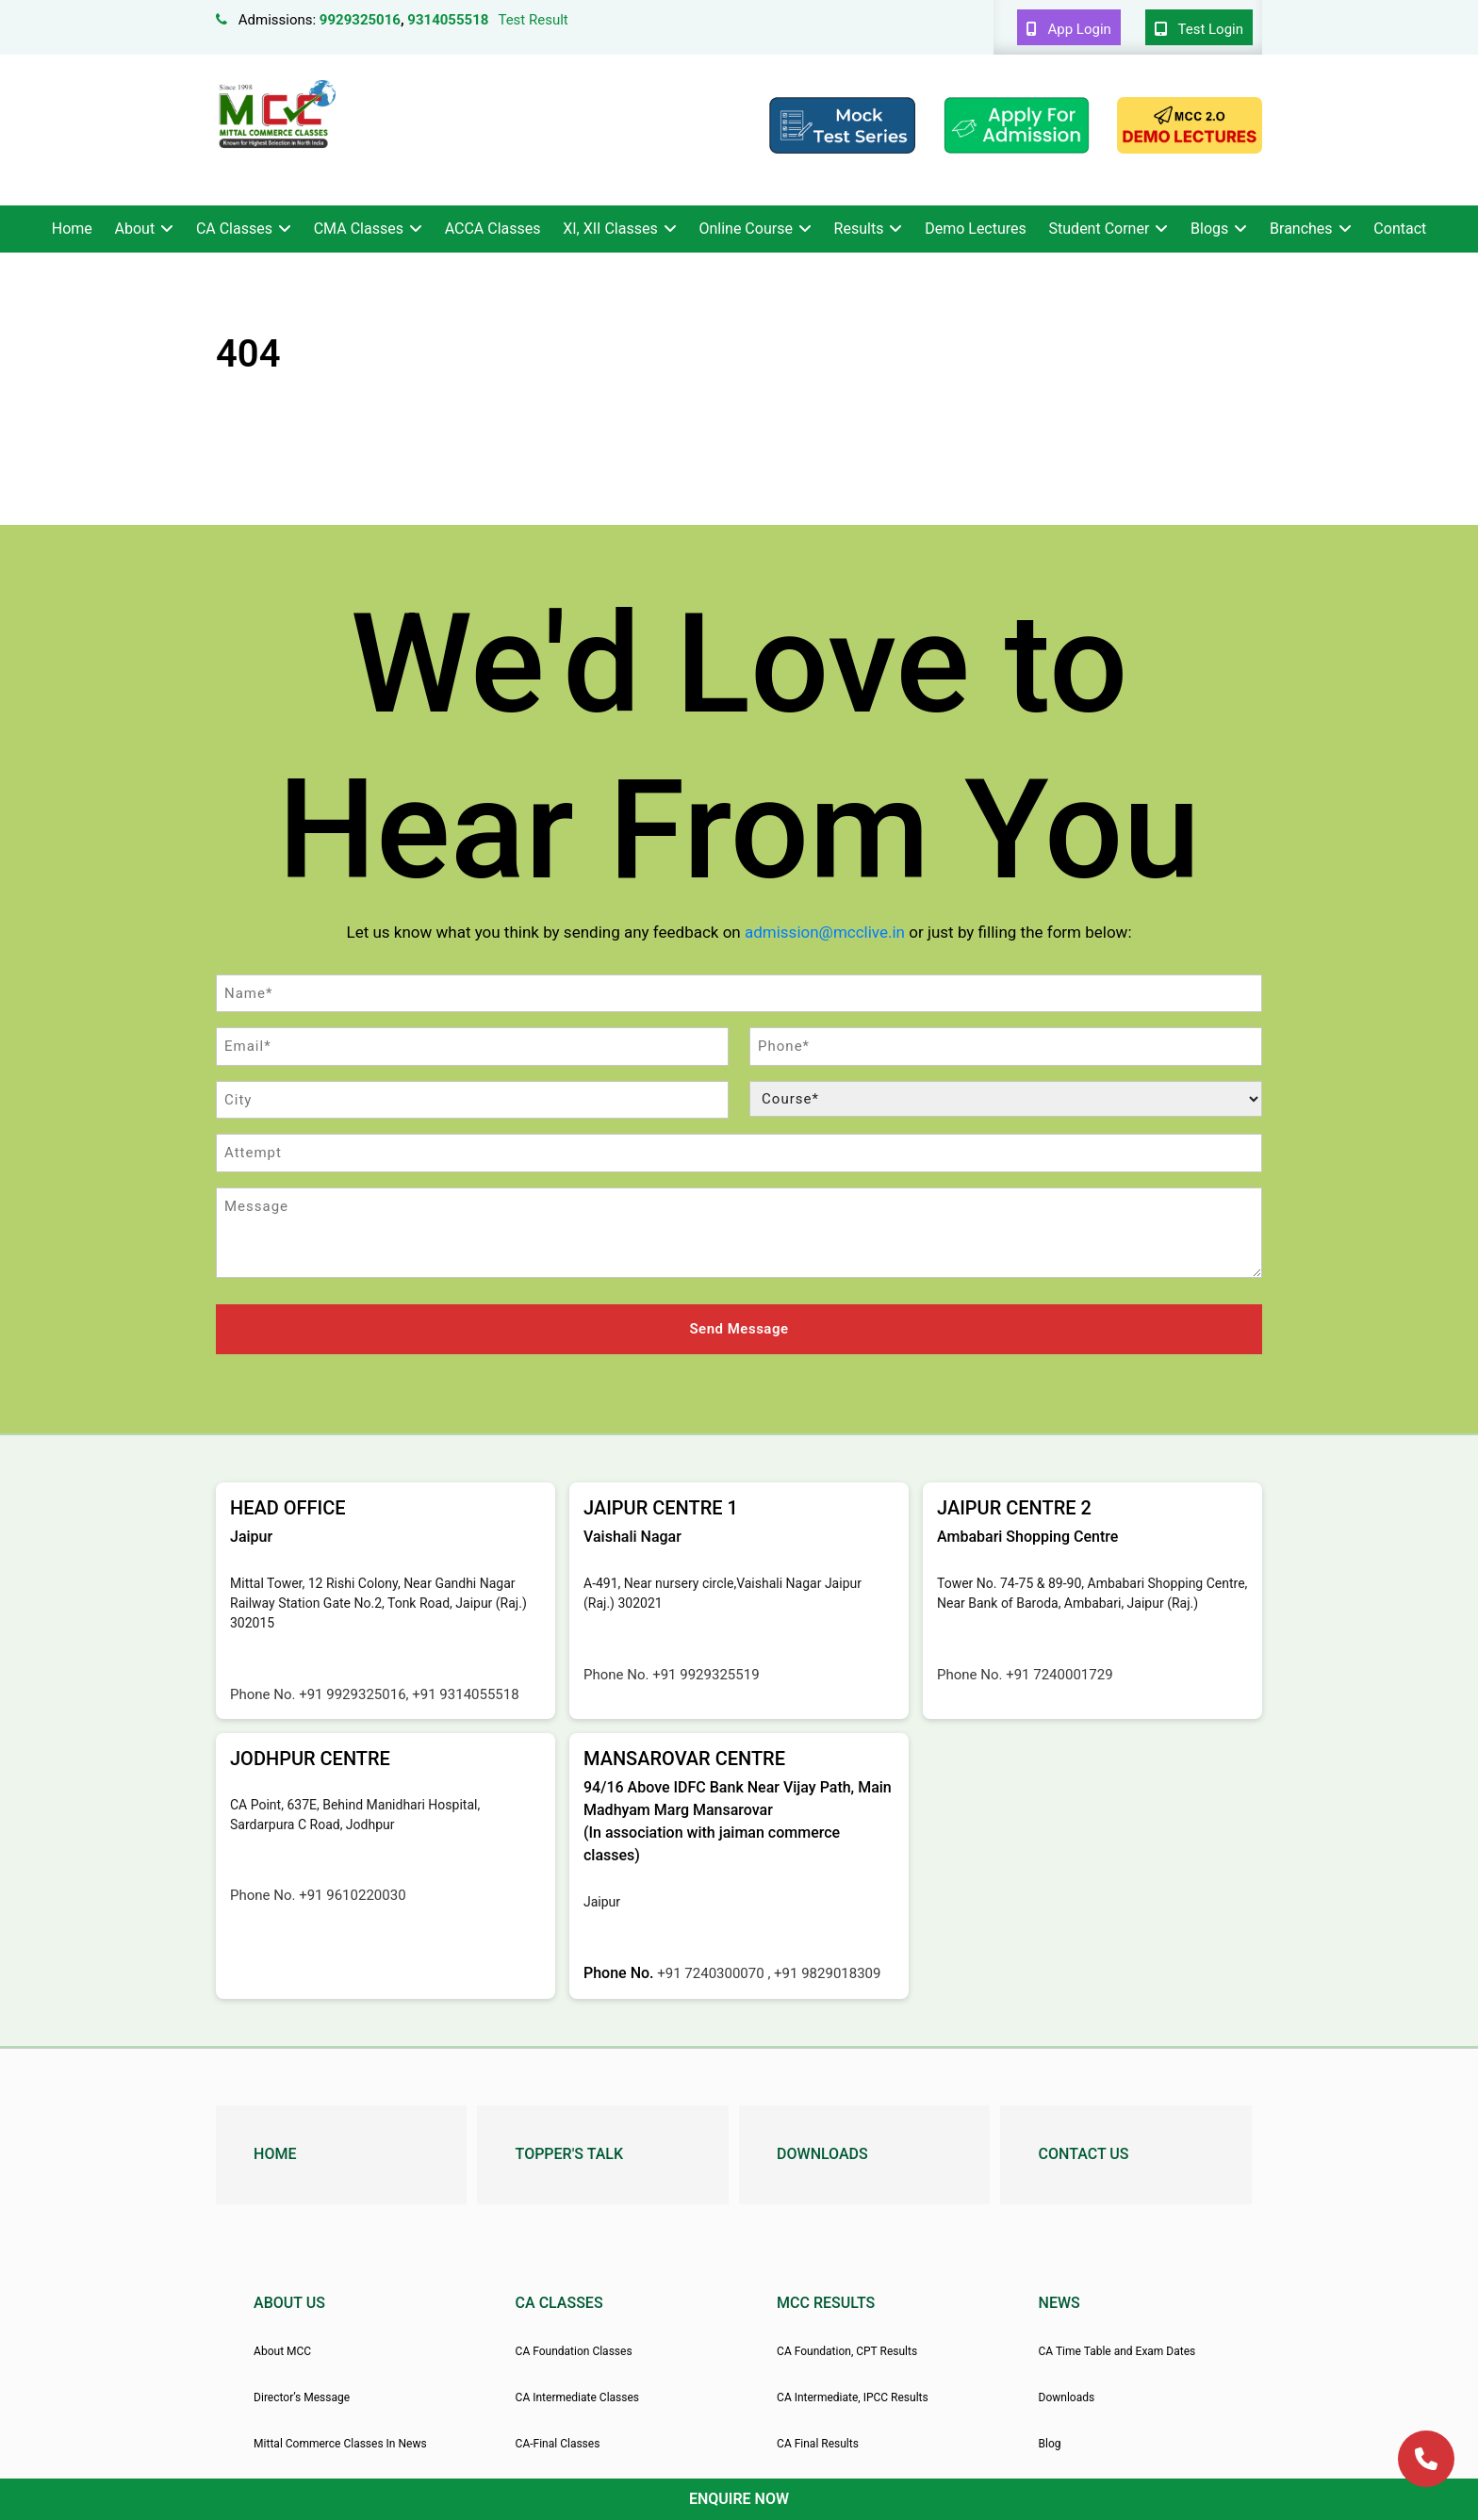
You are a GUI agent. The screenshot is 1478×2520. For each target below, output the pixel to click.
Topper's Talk (569, 2152)
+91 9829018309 (827, 1971)
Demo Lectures (975, 228)
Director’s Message (302, 2394)
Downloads (822, 2152)
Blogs (1209, 228)
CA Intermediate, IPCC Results (852, 2394)
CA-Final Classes (558, 2441)
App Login (1068, 29)
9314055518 (447, 19)
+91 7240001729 (1059, 1671)
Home (72, 228)
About (135, 228)
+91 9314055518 (465, 1691)
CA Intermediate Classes (577, 2394)
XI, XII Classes (610, 228)
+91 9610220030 (352, 1893)
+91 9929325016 (352, 1691)
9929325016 (360, 19)
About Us (289, 2301)
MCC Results (826, 2301)
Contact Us (1084, 2152)
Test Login (1199, 29)
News (1059, 2301)
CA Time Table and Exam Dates (1117, 2348)
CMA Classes (358, 228)
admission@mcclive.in (825, 932)
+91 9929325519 (705, 1671)
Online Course (745, 228)
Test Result (532, 19)
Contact (1399, 228)
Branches (1301, 228)
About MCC (282, 2348)
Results (859, 228)
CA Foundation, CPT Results (847, 2348)
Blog (1050, 2441)
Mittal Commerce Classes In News (340, 2441)
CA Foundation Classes (574, 2348)
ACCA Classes (493, 228)
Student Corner (1099, 228)
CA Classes (234, 228)
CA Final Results (818, 2441)
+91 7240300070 (712, 1971)
